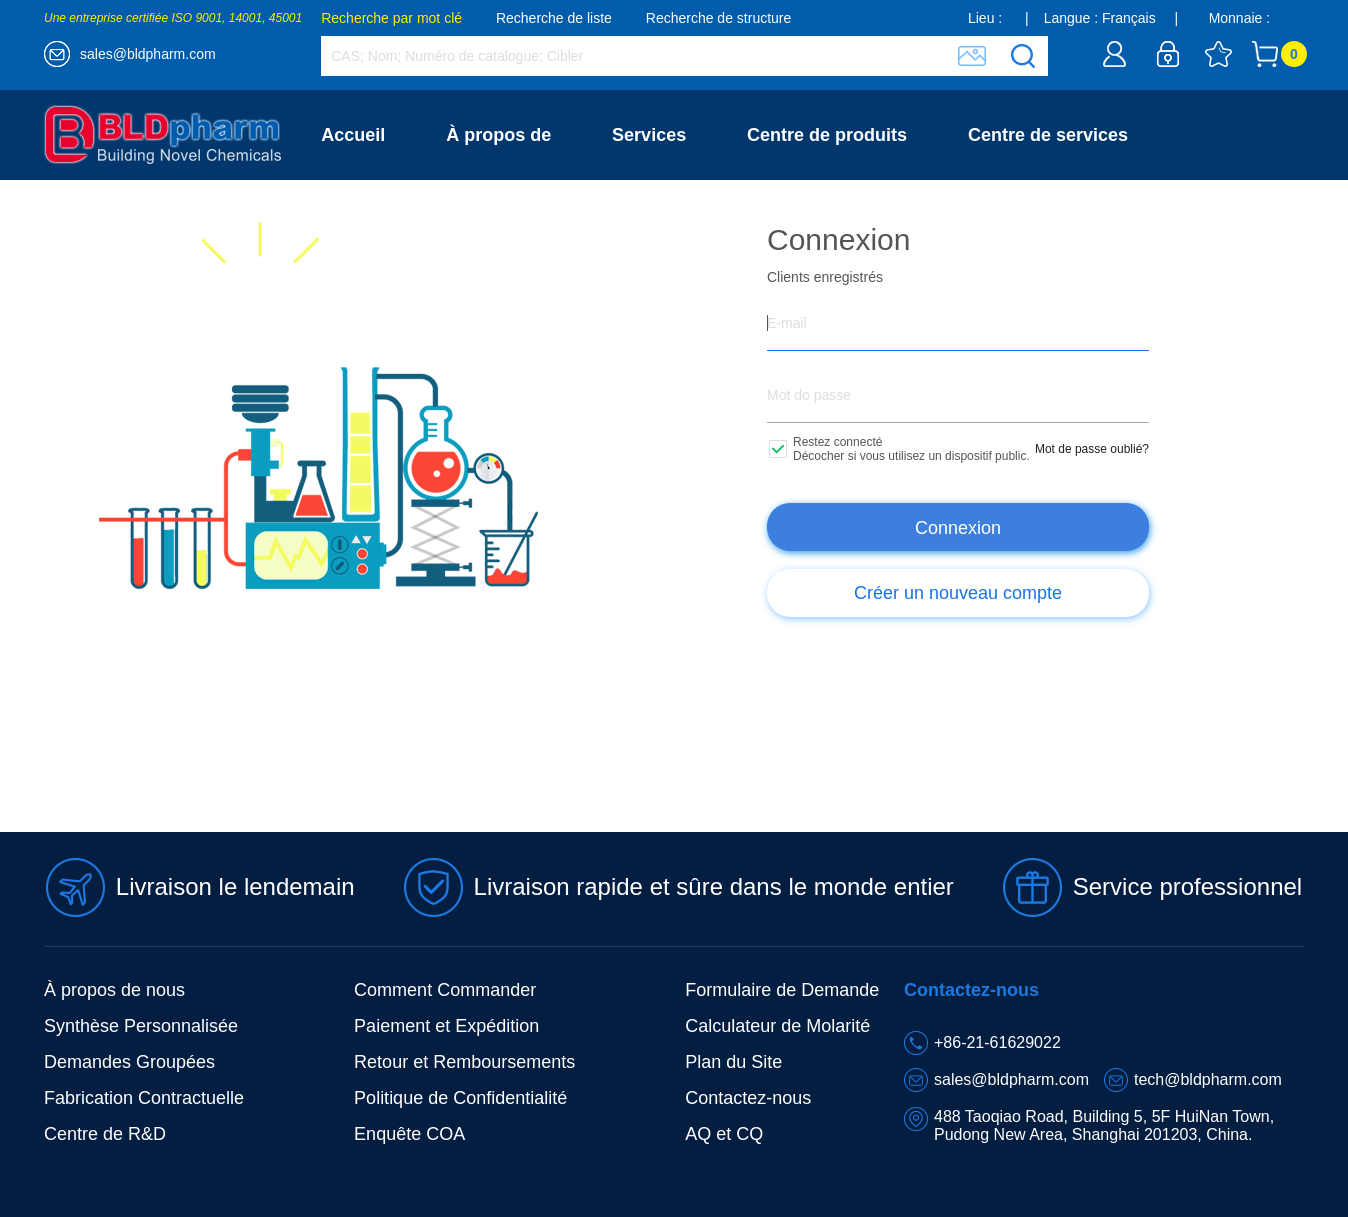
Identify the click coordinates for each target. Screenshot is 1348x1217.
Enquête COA (409, 1134)
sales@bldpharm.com (148, 54)
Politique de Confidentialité (460, 1098)
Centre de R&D (105, 1134)
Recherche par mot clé (391, 18)
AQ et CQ (724, 1134)
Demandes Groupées (129, 1062)
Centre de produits (827, 135)
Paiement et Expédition (446, 1026)
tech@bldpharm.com (1208, 1079)
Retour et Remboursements (464, 1062)
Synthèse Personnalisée (141, 1026)
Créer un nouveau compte (958, 593)
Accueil (353, 135)
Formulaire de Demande (782, 990)
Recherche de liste (554, 18)
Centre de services (1048, 135)
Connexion (958, 528)
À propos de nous (114, 990)
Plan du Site (733, 1062)
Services (649, 135)
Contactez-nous (388, 225)
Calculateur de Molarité (777, 1026)
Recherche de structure (719, 18)
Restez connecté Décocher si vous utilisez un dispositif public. (911, 449)
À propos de (498, 135)
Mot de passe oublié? (1092, 449)
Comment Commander (445, 990)
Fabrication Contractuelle (144, 1098)
